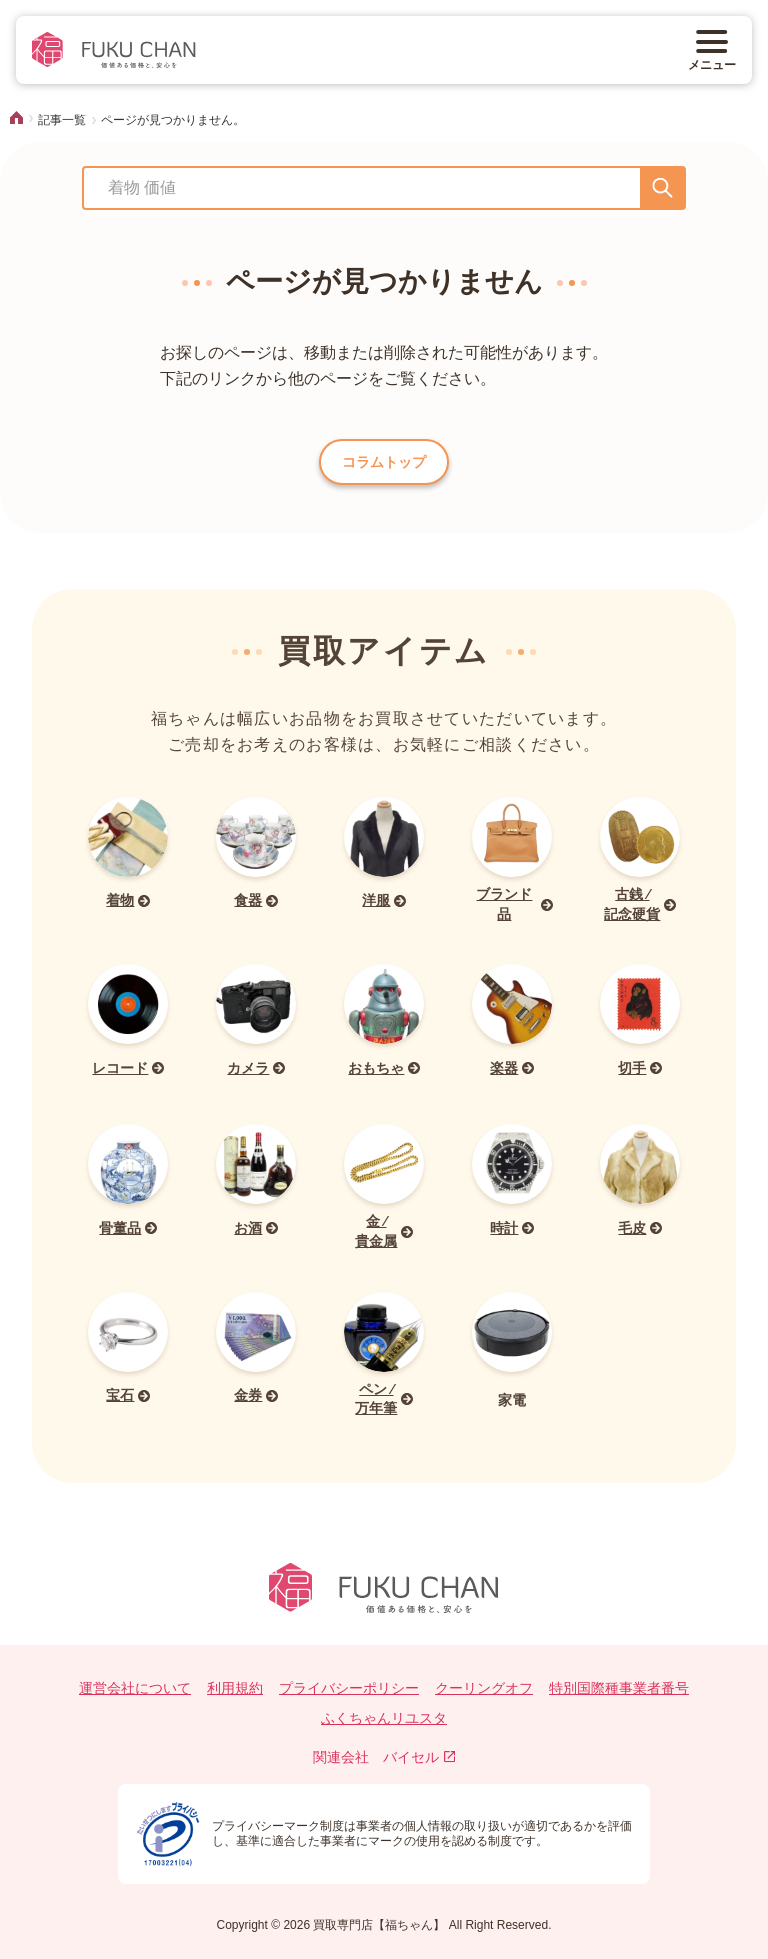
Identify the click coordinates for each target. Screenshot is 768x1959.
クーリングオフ (484, 1688)
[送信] (662, 188)
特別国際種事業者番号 (619, 1688)
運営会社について (135, 1688)
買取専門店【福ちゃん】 (377, 1925)
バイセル (419, 1757)
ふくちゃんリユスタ (384, 1718)
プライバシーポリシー (349, 1688)
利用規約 (235, 1688)
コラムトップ (384, 462)
